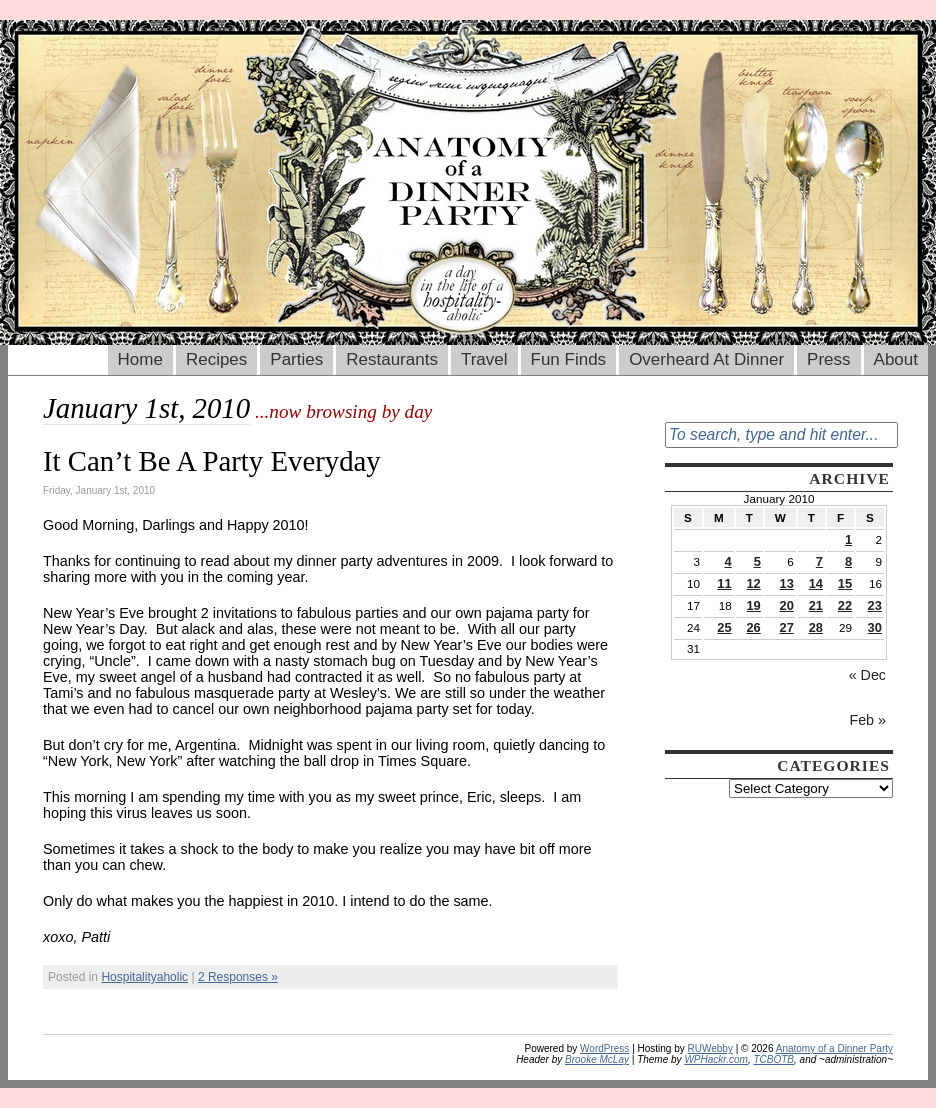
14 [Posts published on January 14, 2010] (816, 583)
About (896, 359)
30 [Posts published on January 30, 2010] (875, 627)
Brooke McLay (597, 1059)
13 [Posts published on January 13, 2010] (787, 583)
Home (140, 359)
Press (828, 359)
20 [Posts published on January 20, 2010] (787, 605)
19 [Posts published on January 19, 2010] (753, 605)
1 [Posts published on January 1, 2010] (848, 539)
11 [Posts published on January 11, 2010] (724, 583)
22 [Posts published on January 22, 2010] (845, 605)
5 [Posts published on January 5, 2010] (757, 561)
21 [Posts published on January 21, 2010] (816, 605)
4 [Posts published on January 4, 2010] (727, 561)
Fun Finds (569, 359)
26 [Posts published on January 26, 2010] (753, 627)
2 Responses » (238, 977)
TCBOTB (773, 1059)
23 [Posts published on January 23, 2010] (875, 605)
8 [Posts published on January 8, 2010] (848, 561)
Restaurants (392, 359)
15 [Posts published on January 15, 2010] (845, 583)
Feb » (867, 720)
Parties (296, 359)
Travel (484, 359)
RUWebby (710, 1048)
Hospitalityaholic (144, 977)
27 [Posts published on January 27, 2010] (787, 627)
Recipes (216, 359)
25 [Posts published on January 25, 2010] (724, 627)
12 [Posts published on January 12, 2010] (753, 583)
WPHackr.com (716, 1059)
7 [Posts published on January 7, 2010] (819, 561)
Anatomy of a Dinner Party (834, 1048)
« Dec (867, 675)
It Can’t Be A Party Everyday (212, 461)
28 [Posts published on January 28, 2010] (816, 627)
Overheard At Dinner (706, 359)
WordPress (604, 1048)
